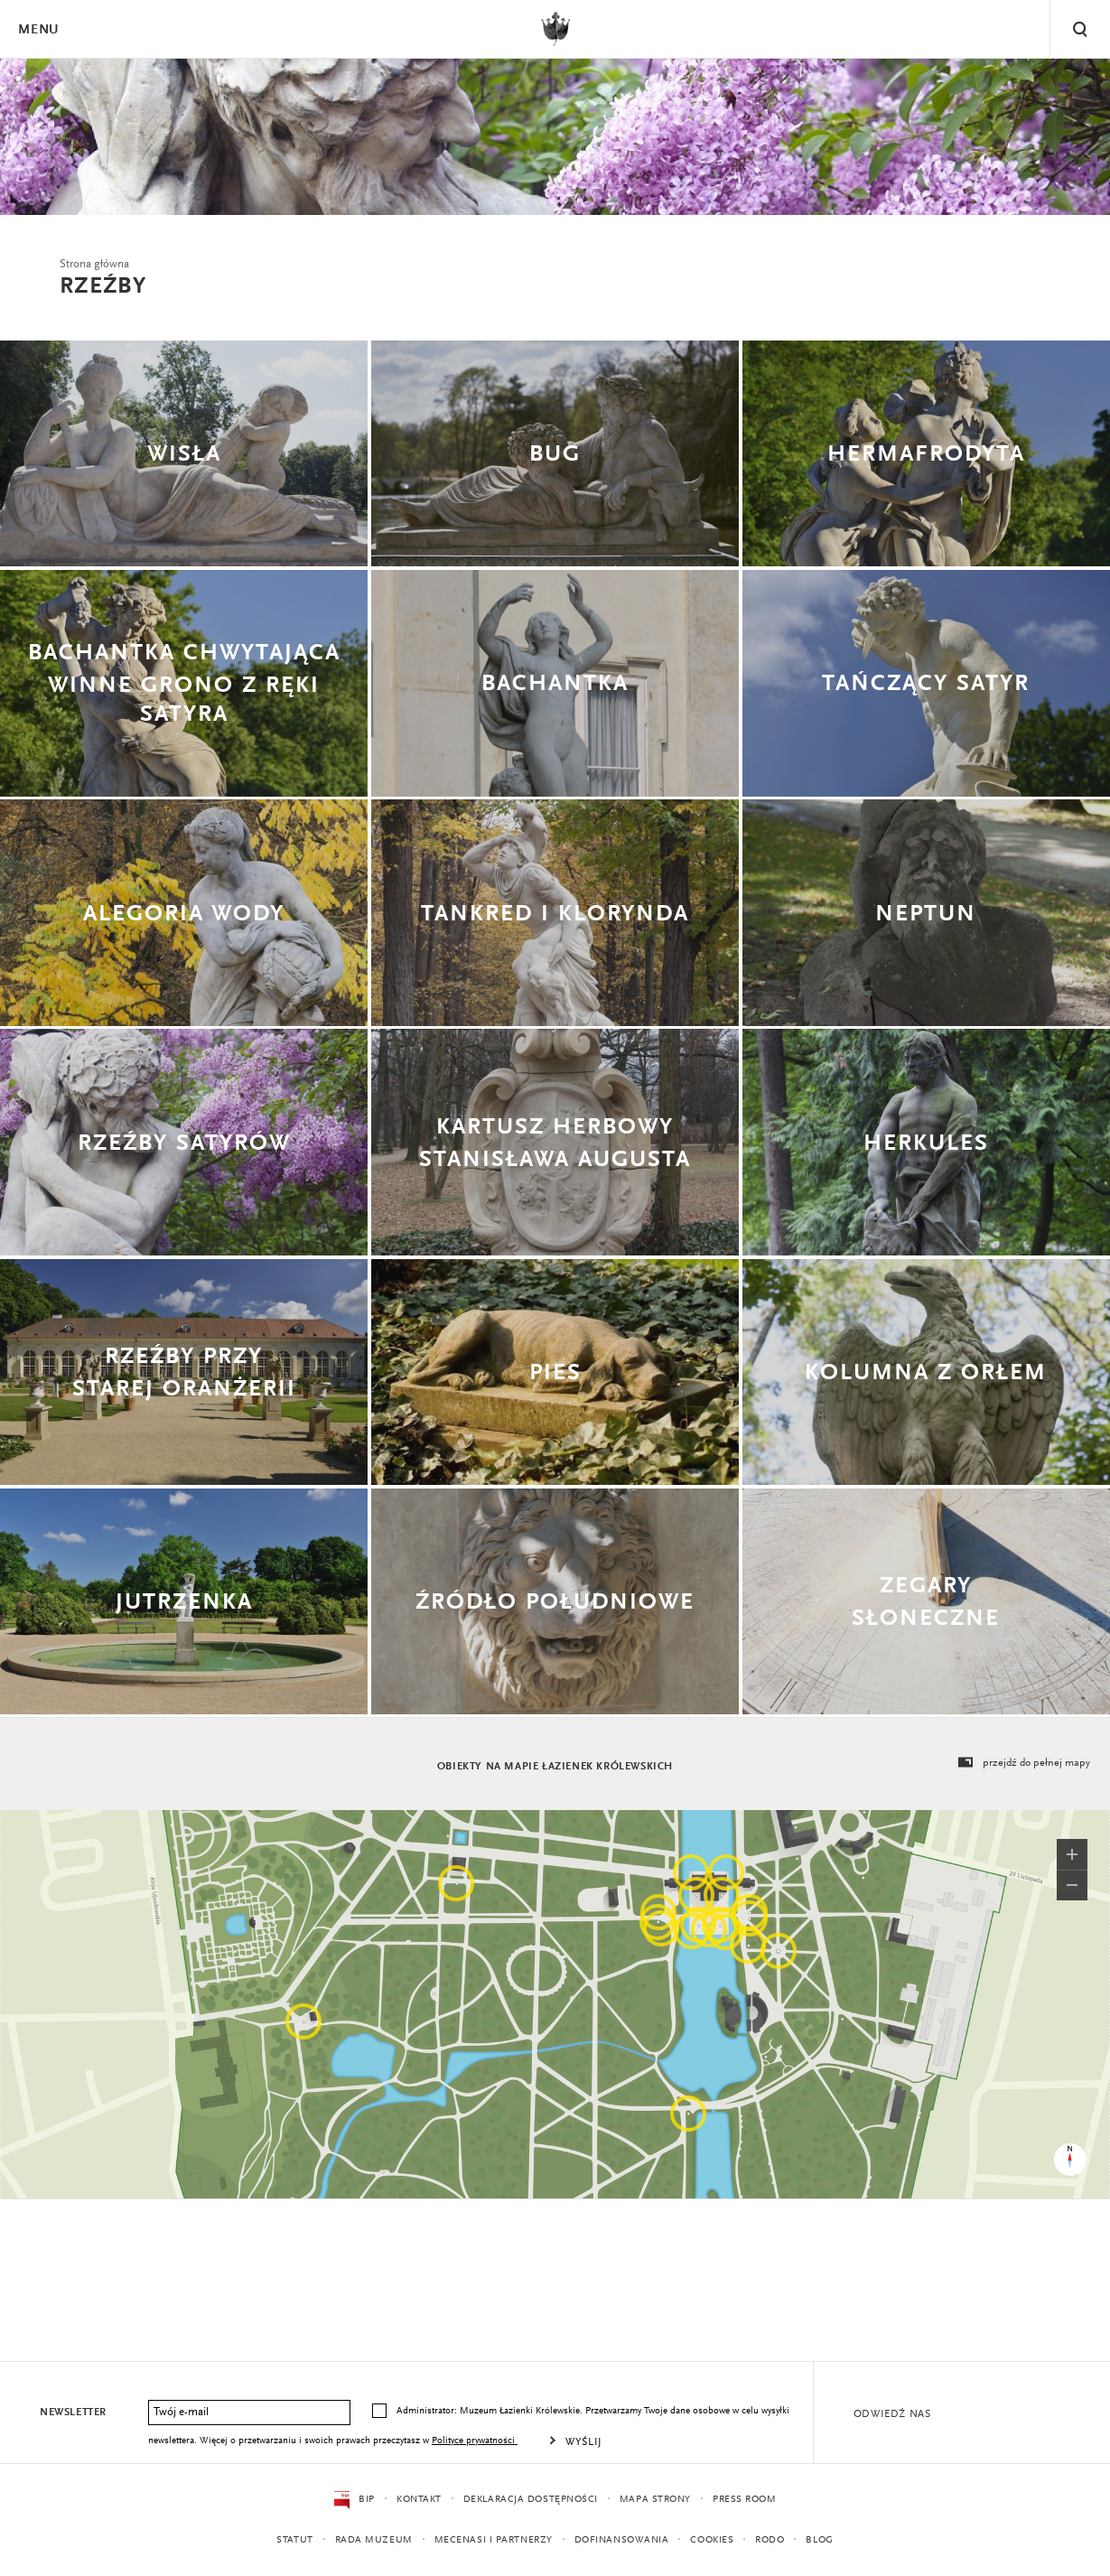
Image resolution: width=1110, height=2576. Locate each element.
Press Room (745, 2500)
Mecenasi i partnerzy (493, 2540)
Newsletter (73, 2412)
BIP (354, 2500)
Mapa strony (655, 2500)
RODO (769, 2540)
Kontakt (419, 2500)
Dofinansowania (621, 2540)
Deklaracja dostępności (530, 2500)
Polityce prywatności (475, 2441)
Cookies (711, 2540)
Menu (38, 30)
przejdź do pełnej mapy (1023, 1763)
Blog (819, 2540)
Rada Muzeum (374, 2540)
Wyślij (583, 2442)
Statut (294, 2540)
